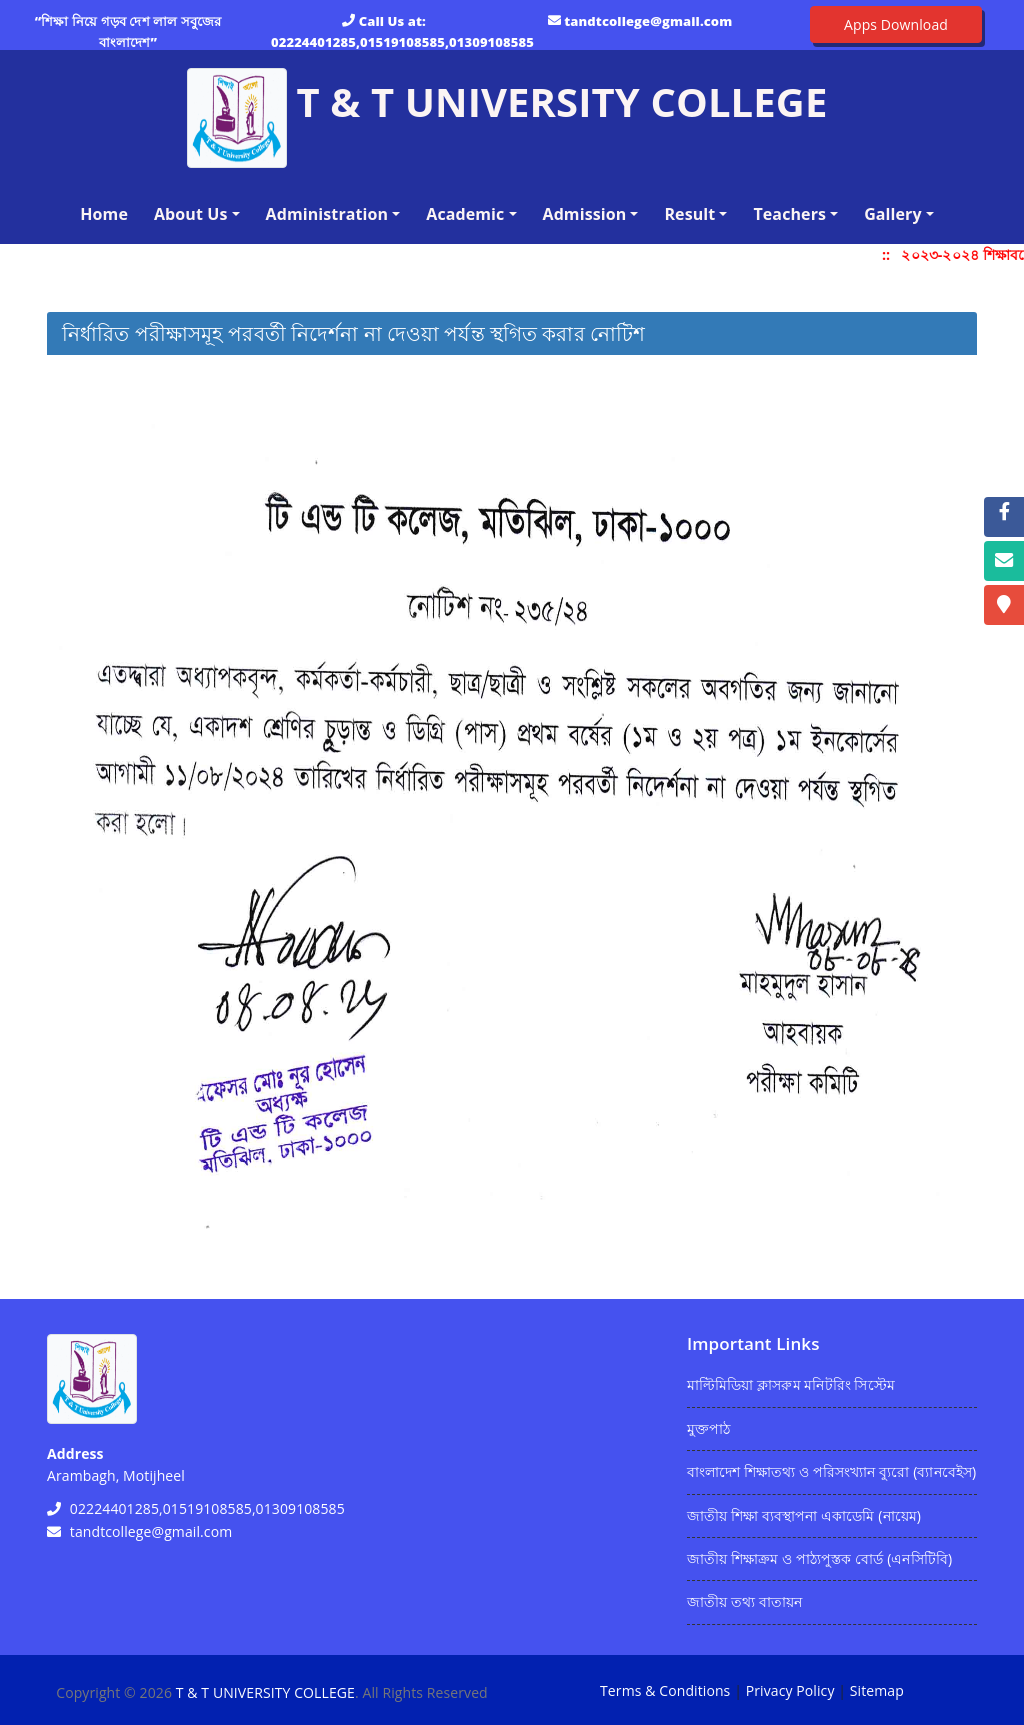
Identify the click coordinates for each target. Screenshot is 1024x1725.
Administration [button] (327, 214)
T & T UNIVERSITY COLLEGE (265, 1692)
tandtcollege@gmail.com (648, 21)
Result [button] (689, 214)
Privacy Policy (790, 1690)
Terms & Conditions (665, 1690)
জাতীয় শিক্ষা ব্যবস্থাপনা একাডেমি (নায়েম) (804, 1515)
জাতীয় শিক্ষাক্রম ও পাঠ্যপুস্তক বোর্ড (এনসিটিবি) (819, 1558)
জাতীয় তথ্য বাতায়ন (744, 1601)
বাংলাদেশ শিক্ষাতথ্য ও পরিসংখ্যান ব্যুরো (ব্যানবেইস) (831, 1471)
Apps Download (896, 24)
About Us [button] (191, 214)
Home (108, 213)
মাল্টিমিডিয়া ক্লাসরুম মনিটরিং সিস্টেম (791, 1384)
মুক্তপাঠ (708, 1428)
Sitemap (877, 1690)
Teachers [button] (789, 214)
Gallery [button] (893, 214)
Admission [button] (585, 214)
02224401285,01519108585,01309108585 (402, 42)
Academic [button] (465, 214)
